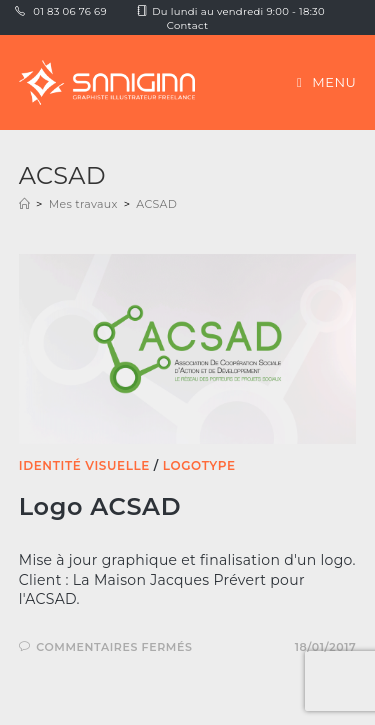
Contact (188, 25)
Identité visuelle (84, 465)
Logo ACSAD (100, 506)
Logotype (199, 465)
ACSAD (156, 204)
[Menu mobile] (326, 82)
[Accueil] (24, 204)
